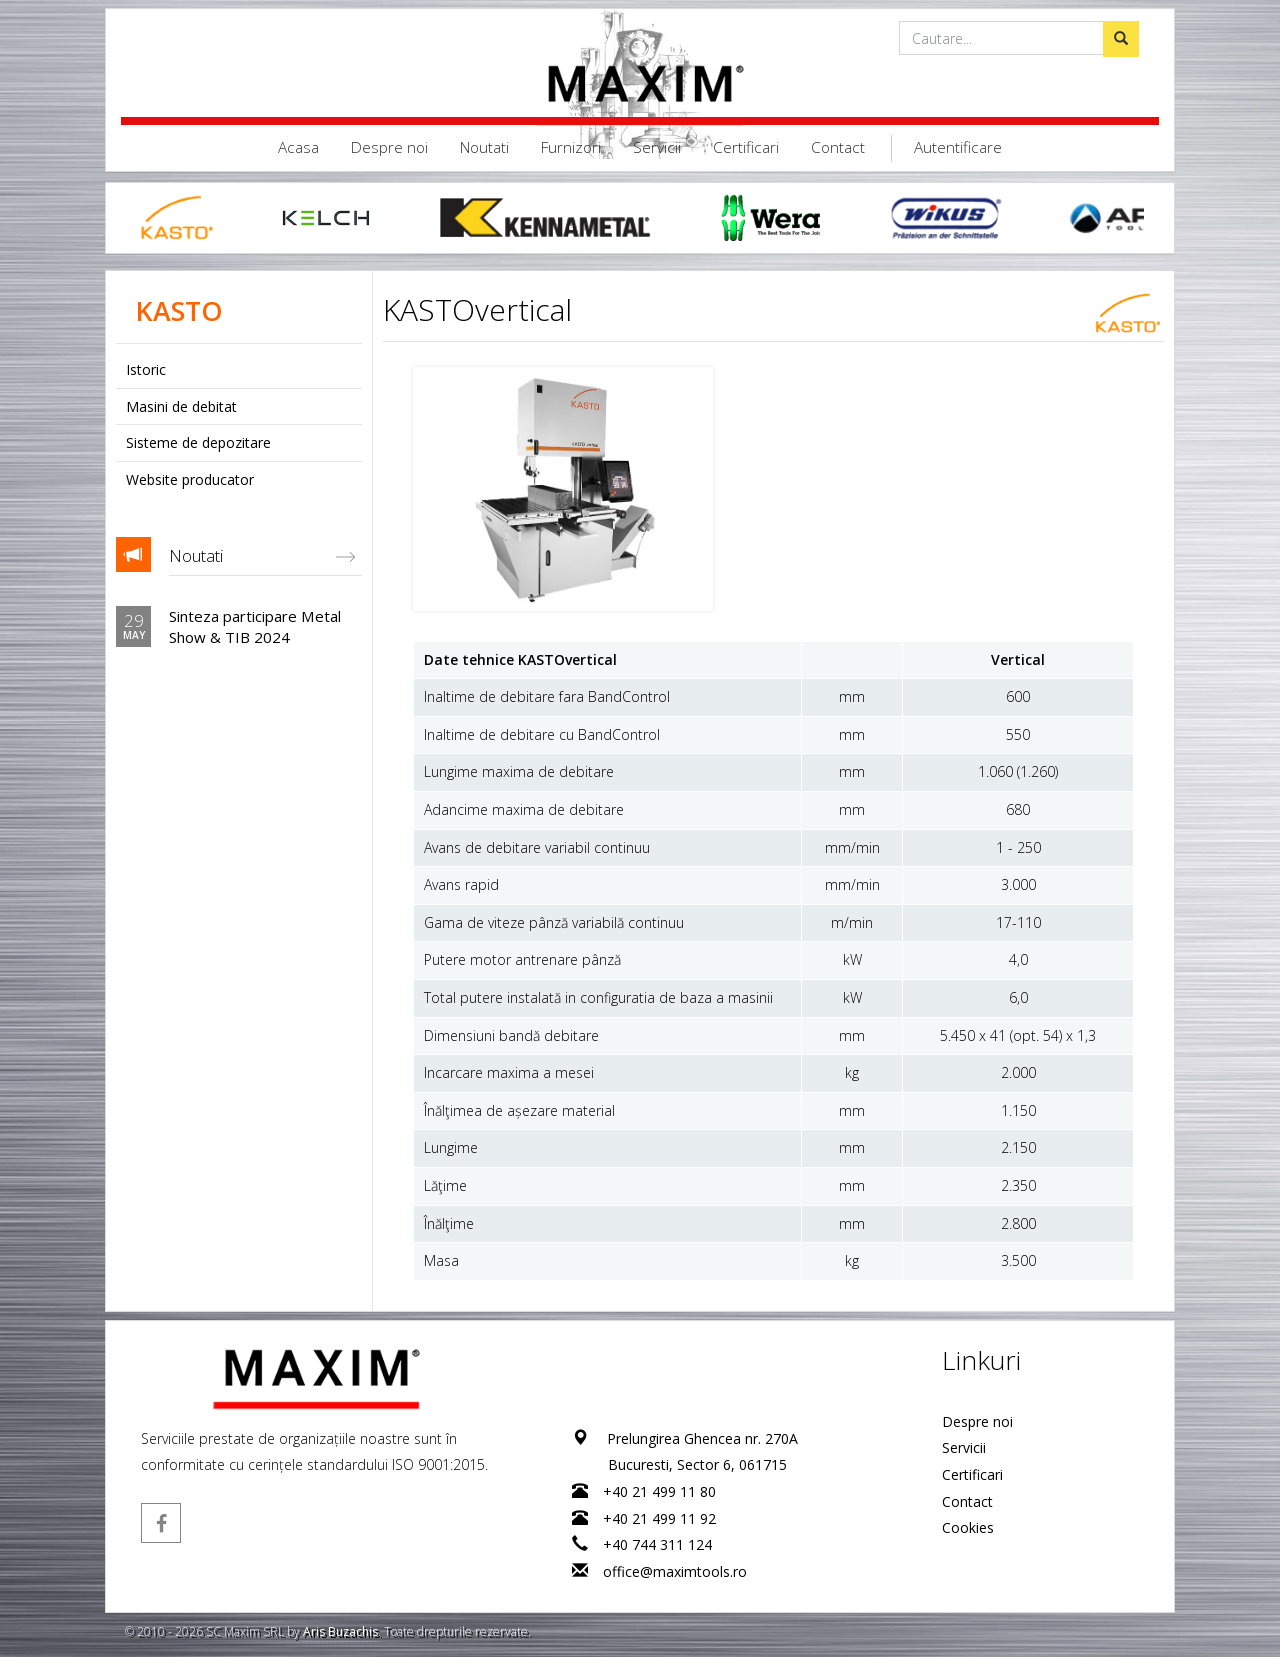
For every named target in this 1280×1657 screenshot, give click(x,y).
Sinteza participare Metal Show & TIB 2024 (255, 626)
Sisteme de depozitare (198, 442)
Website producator (190, 479)
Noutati (484, 147)
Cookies (968, 1527)
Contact (838, 147)
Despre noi (389, 147)
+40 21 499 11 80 (659, 1491)
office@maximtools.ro (675, 1571)
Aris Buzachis (340, 1631)
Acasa (298, 147)
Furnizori (571, 147)
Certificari (746, 147)
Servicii (657, 147)
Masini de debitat (181, 406)
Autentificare (958, 147)
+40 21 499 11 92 (659, 1518)
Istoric (146, 369)
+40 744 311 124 (657, 1544)
